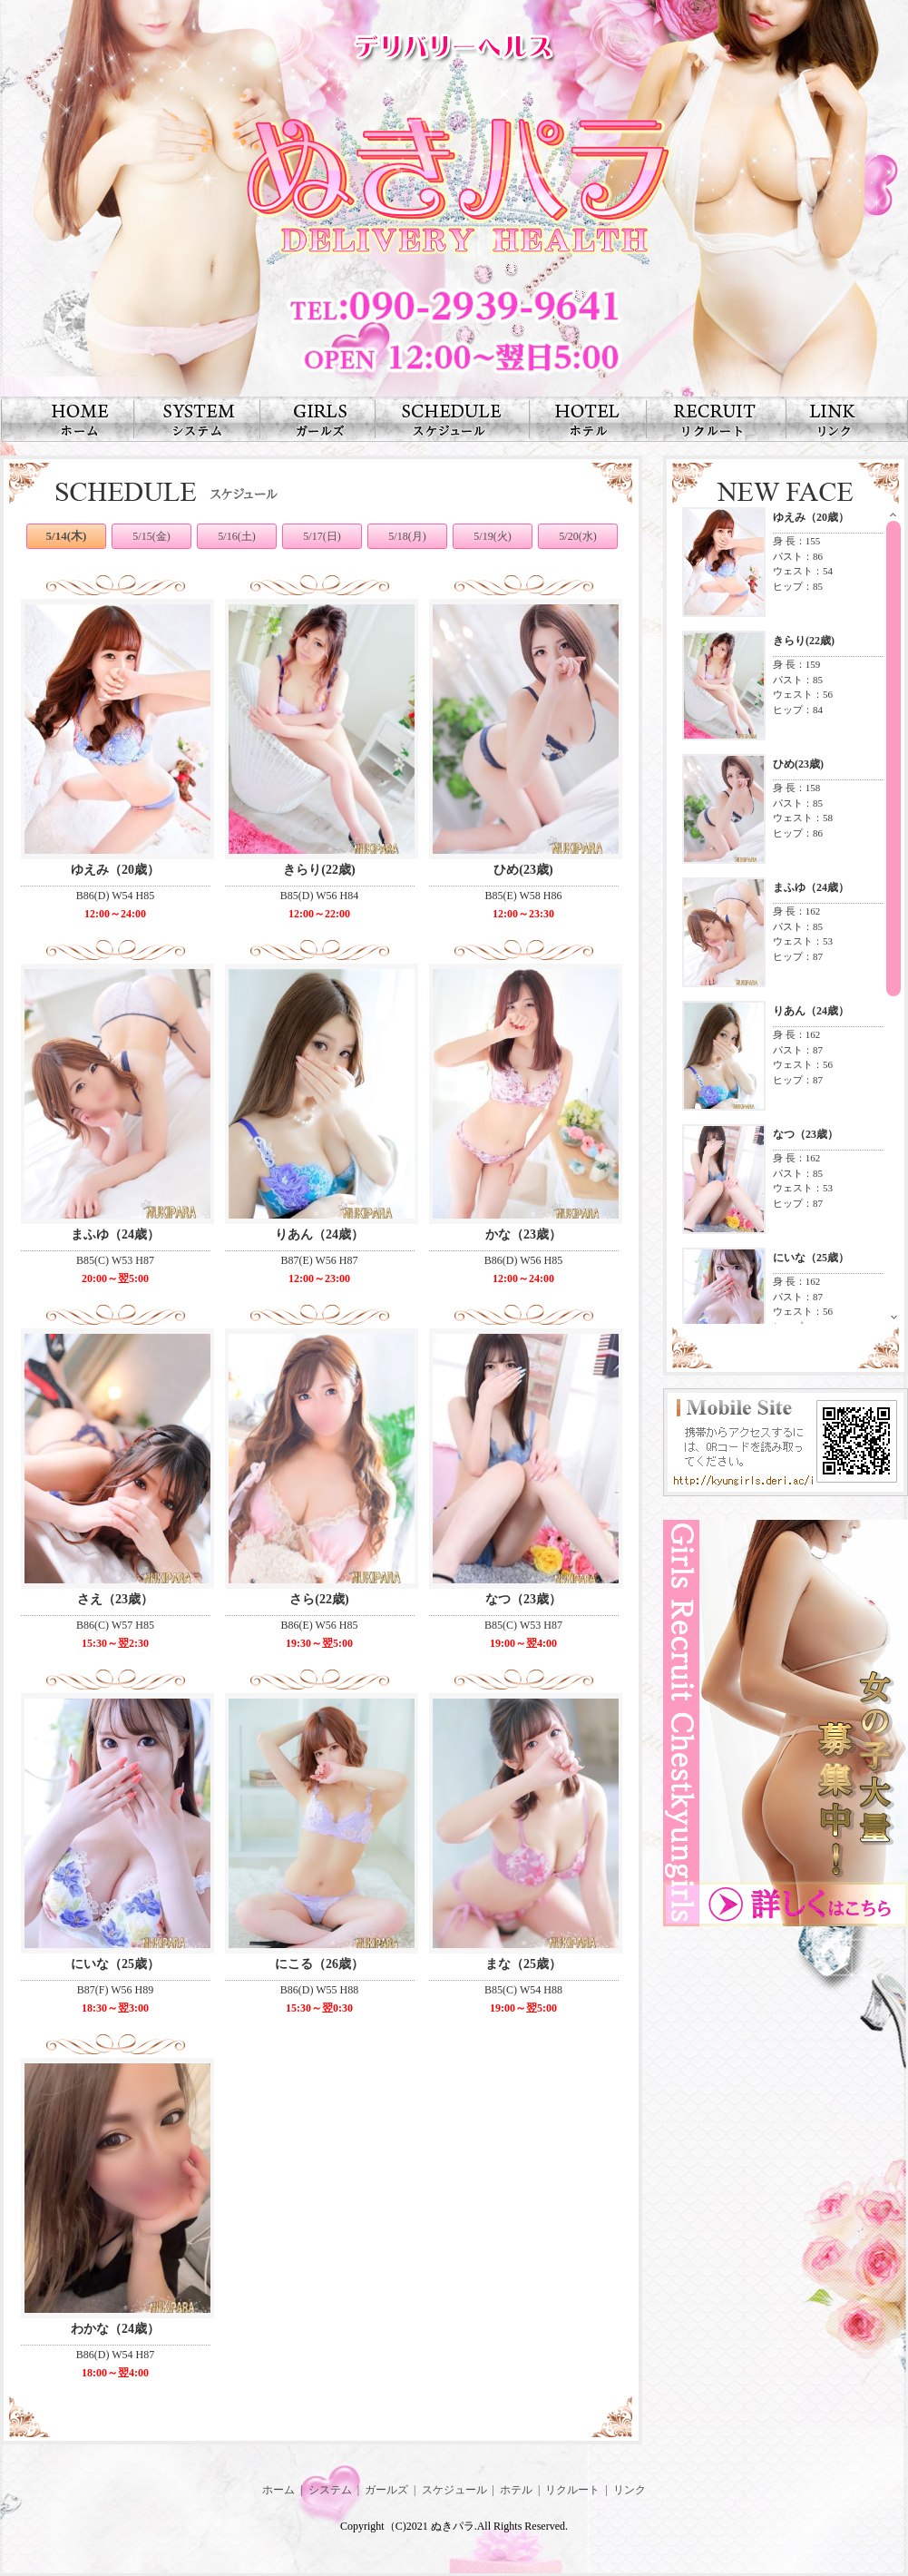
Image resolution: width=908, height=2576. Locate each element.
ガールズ (386, 2489)
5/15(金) (151, 536)
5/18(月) (406, 536)
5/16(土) (236, 536)
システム (330, 2489)
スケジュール (454, 2489)
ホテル (516, 2489)
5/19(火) (492, 536)
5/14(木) (66, 536)
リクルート (572, 2489)
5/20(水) (577, 536)
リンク (629, 2489)
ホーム (278, 2489)
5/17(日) (321, 536)
